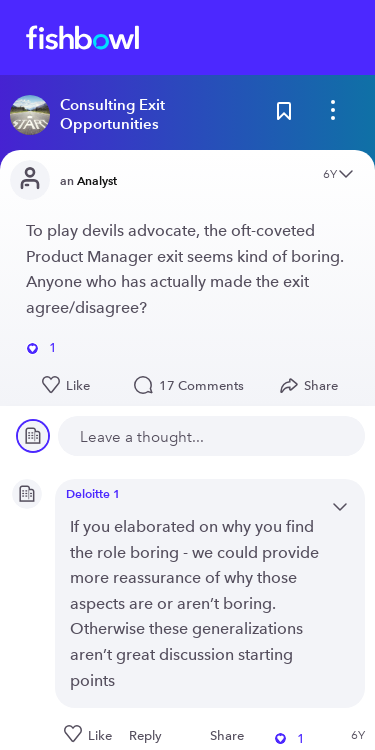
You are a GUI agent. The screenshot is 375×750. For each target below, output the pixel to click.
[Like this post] (67, 386)
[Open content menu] (346, 175)
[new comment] (211, 436)
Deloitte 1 (93, 493)
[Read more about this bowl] (133, 115)
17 (194, 385)
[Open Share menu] (313, 386)
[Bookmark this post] (284, 115)
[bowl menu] (333, 115)
